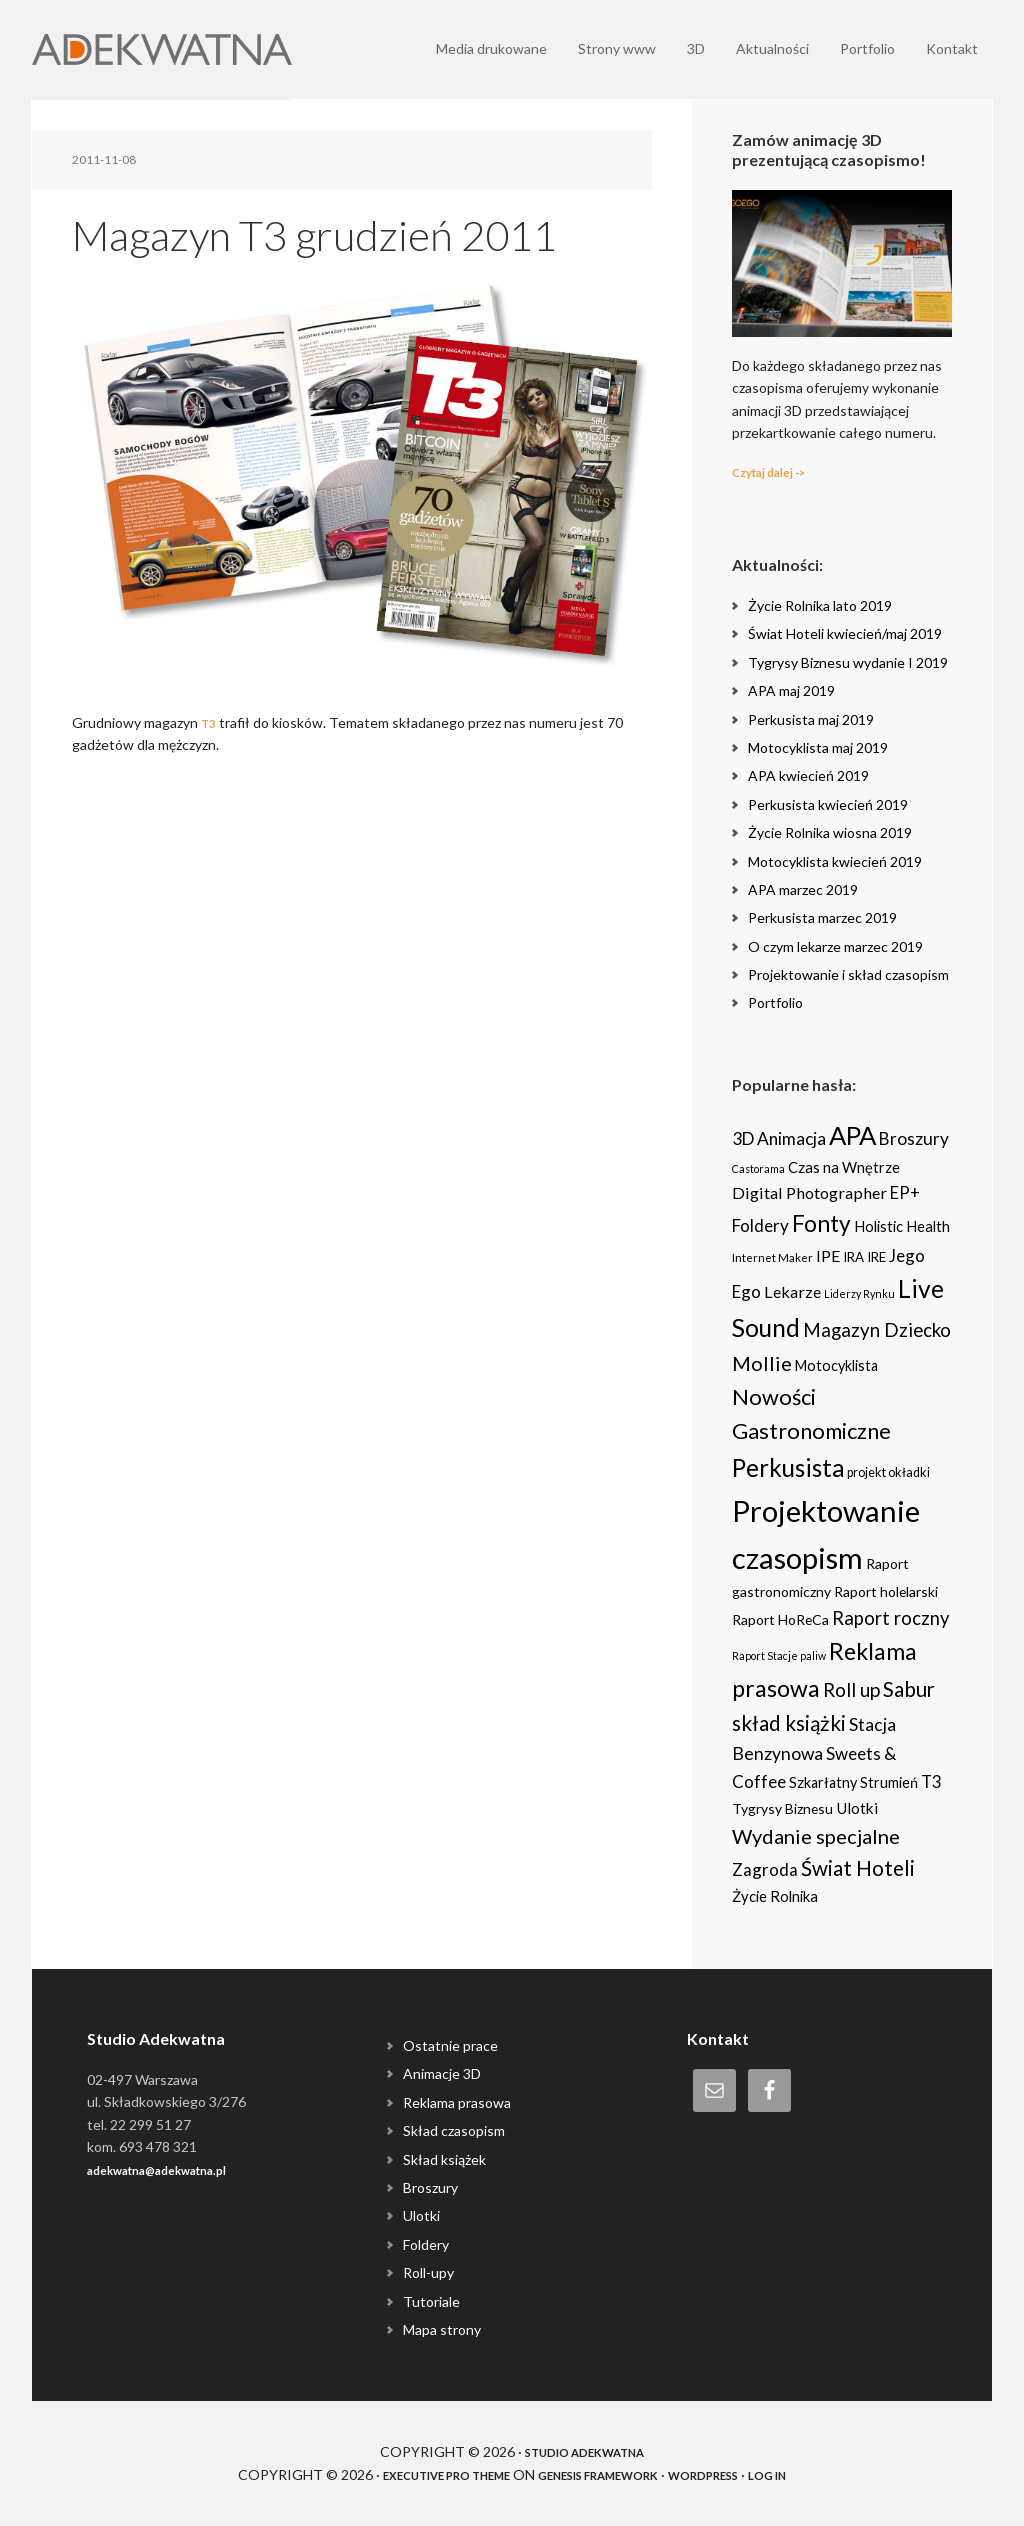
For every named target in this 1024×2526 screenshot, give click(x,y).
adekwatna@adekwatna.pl (176, 2169)
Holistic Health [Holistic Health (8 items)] (902, 1226)
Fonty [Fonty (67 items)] (821, 1223)
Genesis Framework (602, 2474)
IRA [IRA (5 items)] (853, 1257)
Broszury (430, 2187)
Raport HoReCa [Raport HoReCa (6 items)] (780, 1619)
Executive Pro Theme (415, 2474)
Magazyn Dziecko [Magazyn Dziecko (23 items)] (877, 1330)
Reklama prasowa (457, 2102)
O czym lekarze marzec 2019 (835, 946)
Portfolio (775, 1002)
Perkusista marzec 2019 (822, 917)
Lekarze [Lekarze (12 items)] (792, 1291)
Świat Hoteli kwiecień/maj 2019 (845, 633)
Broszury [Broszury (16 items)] (914, 1138)
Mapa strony (442, 2329)
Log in (812, 2474)
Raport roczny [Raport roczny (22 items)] (890, 1618)
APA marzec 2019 (803, 889)
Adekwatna (162, 50)
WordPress (734, 2474)
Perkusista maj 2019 (811, 719)
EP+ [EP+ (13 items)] (905, 1193)
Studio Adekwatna (584, 2451)
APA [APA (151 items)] (852, 1135)
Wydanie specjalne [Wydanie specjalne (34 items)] (816, 1836)
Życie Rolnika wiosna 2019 (830, 832)
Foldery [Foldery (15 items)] (760, 1225)
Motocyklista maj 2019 (818, 747)
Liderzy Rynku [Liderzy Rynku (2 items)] (859, 1293)
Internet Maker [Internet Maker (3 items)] (772, 1257)
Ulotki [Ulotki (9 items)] (857, 1808)
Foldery (426, 2244)
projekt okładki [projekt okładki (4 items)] (888, 1472)
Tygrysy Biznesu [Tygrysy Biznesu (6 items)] (782, 1808)
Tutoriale (431, 2301)
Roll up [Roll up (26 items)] (851, 1689)
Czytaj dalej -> (780, 471)
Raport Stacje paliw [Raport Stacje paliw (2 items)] (779, 1655)
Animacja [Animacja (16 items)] (791, 1138)
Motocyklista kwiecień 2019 (835, 861)
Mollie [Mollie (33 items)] (762, 1363)
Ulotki (421, 2215)
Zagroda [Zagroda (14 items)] (765, 1869)
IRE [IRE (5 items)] (876, 1257)
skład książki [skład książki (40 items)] (789, 1723)
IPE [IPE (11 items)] (828, 1255)
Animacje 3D (442, 2073)
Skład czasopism (454, 2130)
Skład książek (444, 2159)
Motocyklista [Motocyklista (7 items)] (836, 1365)
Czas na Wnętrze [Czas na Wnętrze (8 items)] (844, 1167)
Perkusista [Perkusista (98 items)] (788, 1467)
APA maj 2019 (791, 690)
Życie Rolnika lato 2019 (820, 605)
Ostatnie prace (450, 2045)
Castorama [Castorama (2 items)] (758, 1168)
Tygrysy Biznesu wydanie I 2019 (848, 662)
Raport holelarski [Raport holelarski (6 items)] (886, 1591)
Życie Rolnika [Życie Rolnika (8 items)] (775, 1896)
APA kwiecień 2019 (808, 775)
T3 (210, 722)
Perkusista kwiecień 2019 (828, 804)
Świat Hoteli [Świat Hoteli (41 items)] (858, 1868)
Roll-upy (428, 2272)
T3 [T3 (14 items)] (931, 1781)
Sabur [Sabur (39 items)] (909, 1689)
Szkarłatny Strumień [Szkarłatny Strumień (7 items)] (853, 1782)
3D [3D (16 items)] (743, 1138)
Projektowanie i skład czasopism (848, 974)
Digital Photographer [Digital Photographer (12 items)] (809, 1192)
